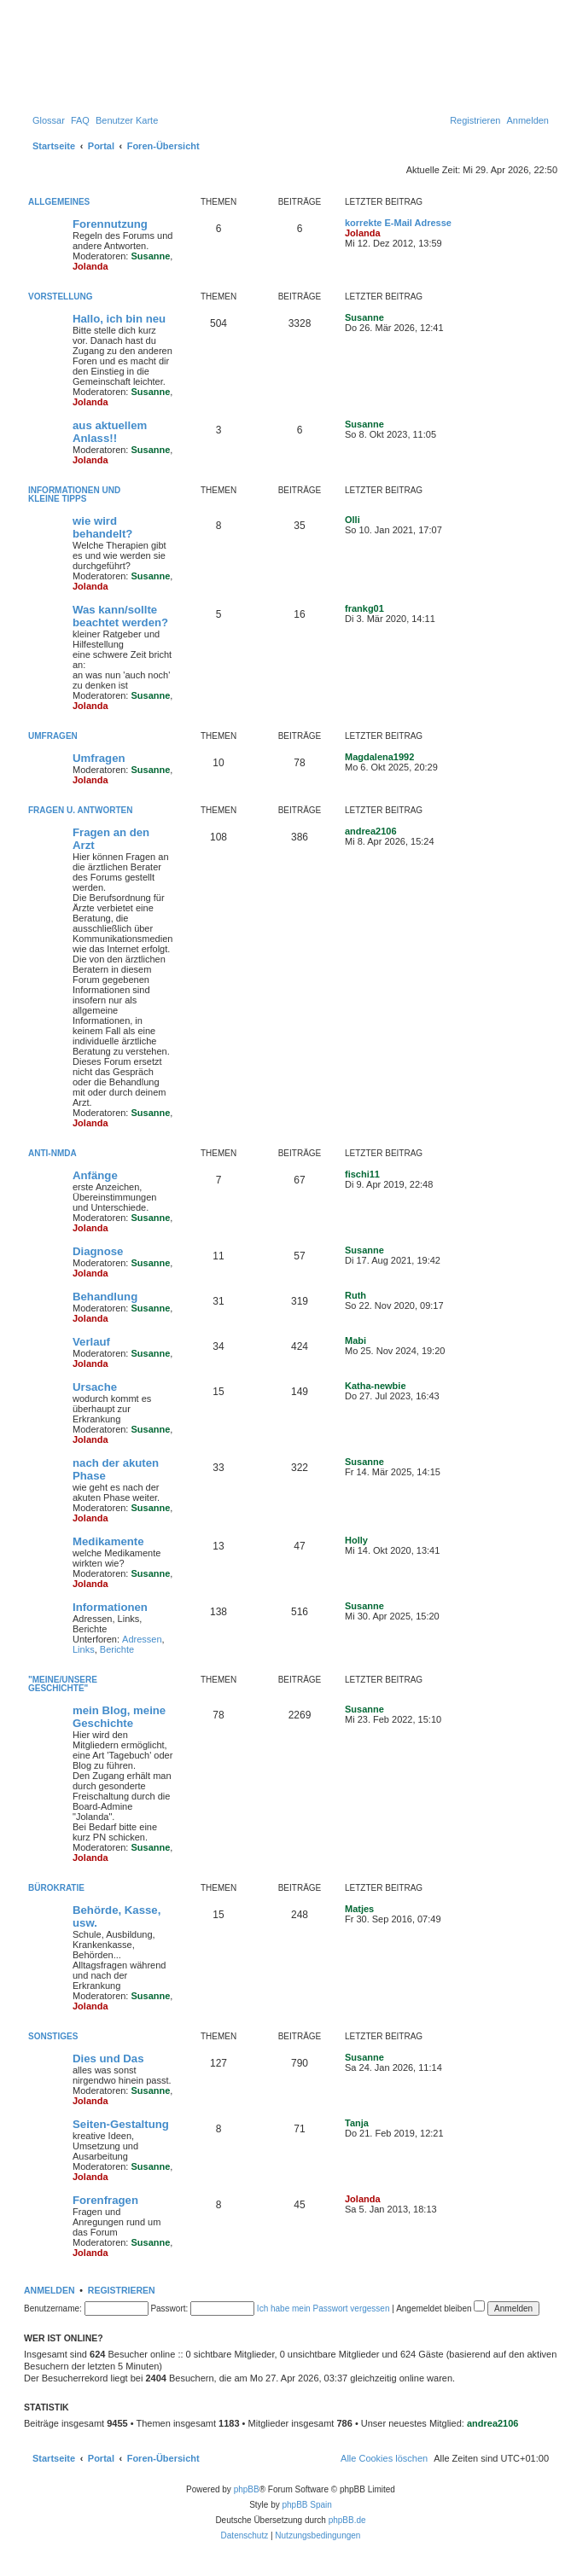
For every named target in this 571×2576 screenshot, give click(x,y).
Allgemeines (59, 201)
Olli (352, 520)
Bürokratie (56, 1888)
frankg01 (364, 608)
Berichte (117, 1649)
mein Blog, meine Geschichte (119, 1717)
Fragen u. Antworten (80, 810)
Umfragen (53, 736)
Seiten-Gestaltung (121, 2124)
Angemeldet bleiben (440, 2308)
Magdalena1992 (379, 757)
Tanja (357, 2123)
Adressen (141, 1639)
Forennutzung (110, 224)
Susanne (151, 256)
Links (84, 1649)
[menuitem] (48, 120)
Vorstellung (60, 296)
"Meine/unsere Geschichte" (62, 1684)
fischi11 (362, 1174)
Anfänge (95, 1175)
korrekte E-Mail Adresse (398, 223)
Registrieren (121, 2290)
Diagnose (98, 1251)
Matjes (359, 1909)
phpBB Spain (306, 2504)
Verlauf (91, 1341)
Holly (356, 1540)
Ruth (355, 1295)
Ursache (95, 1387)
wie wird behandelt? (102, 527)
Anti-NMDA (52, 1153)
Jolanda (90, 266)
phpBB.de (347, 2520)
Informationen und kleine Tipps (74, 494)
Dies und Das (108, 2058)
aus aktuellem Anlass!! (110, 432)
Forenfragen (105, 2200)
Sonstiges (53, 2036)
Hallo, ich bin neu (119, 318)
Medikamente (108, 1541)
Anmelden (49, 2290)
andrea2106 (371, 831)
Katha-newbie (375, 1386)
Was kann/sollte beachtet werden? (120, 616)
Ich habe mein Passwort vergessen (323, 2308)
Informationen (110, 1607)
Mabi (355, 1340)
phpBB (246, 2489)
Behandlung (105, 1296)
